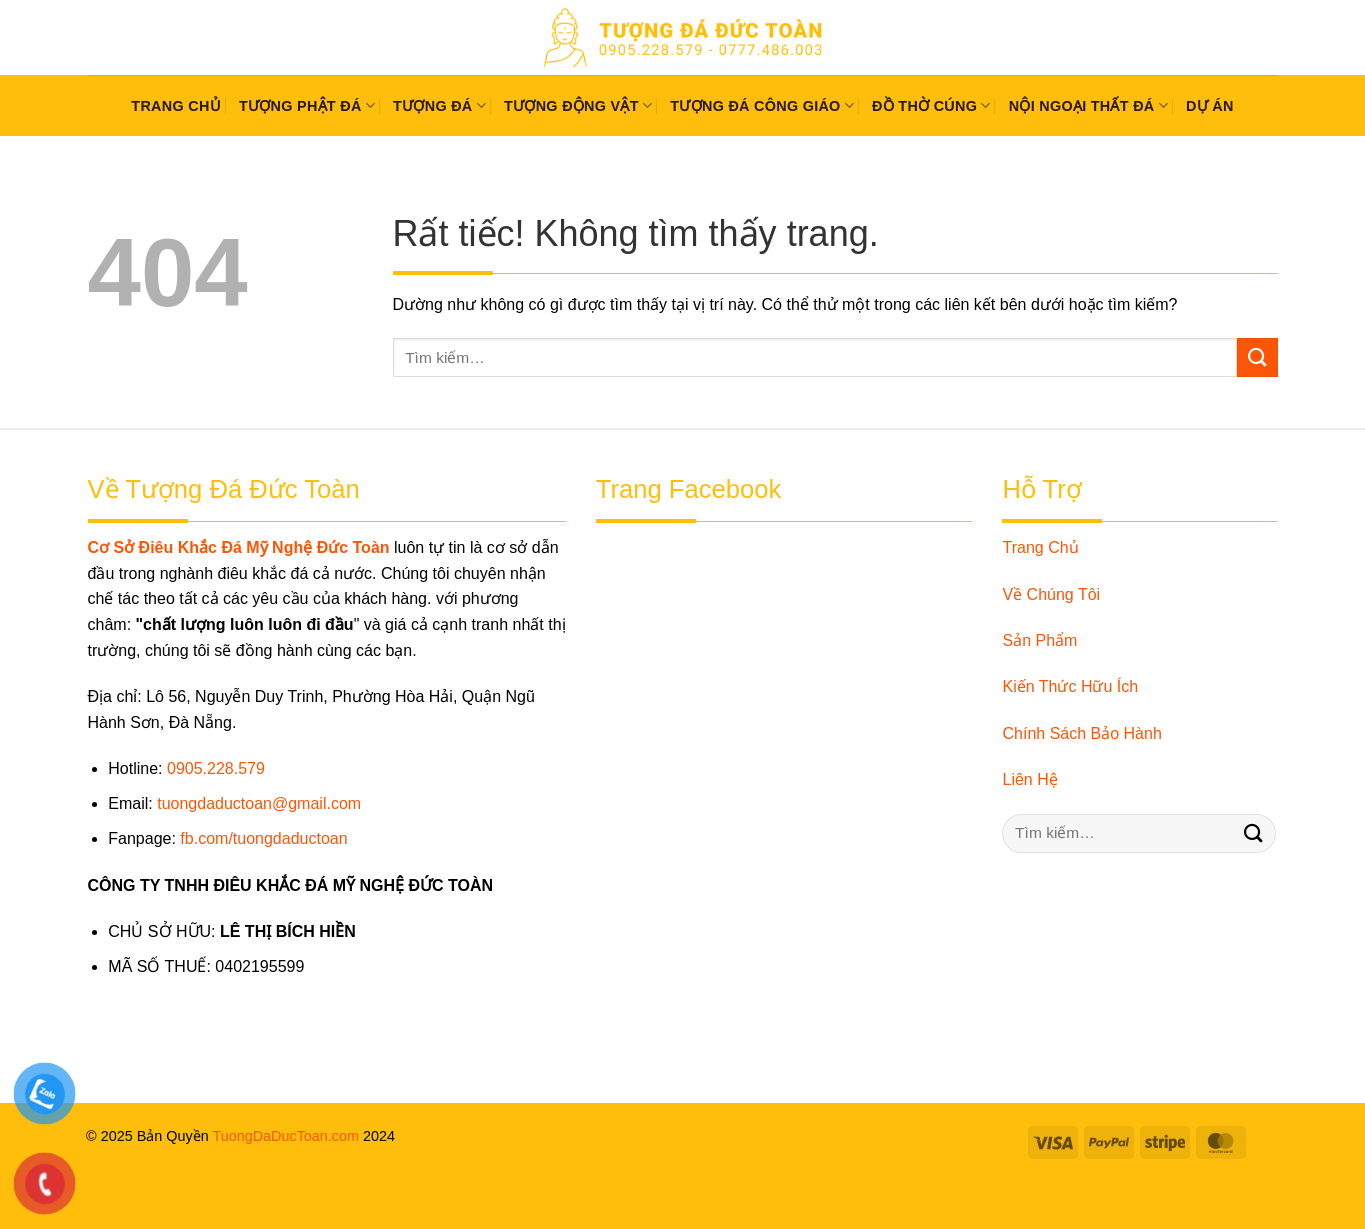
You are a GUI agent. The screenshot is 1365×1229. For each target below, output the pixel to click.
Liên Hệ (1029, 779)
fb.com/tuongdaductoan (263, 838)
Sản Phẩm (1039, 640)
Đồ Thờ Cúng (931, 105)
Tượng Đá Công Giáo (762, 105)
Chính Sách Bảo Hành (1081, 733)
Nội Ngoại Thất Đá (1088, 105)
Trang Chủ (1040, 547)
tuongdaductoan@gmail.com (259, 803)
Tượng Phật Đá (307, 105)
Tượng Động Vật (578, 105)
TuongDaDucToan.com (285, 1136)
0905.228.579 (216, 768)
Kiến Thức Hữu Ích (1070, 686)
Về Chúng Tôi (1051, 594)
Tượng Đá (439, 105)
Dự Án (1210, 106)
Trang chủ (176, 106)
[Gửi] (1257, 357)
